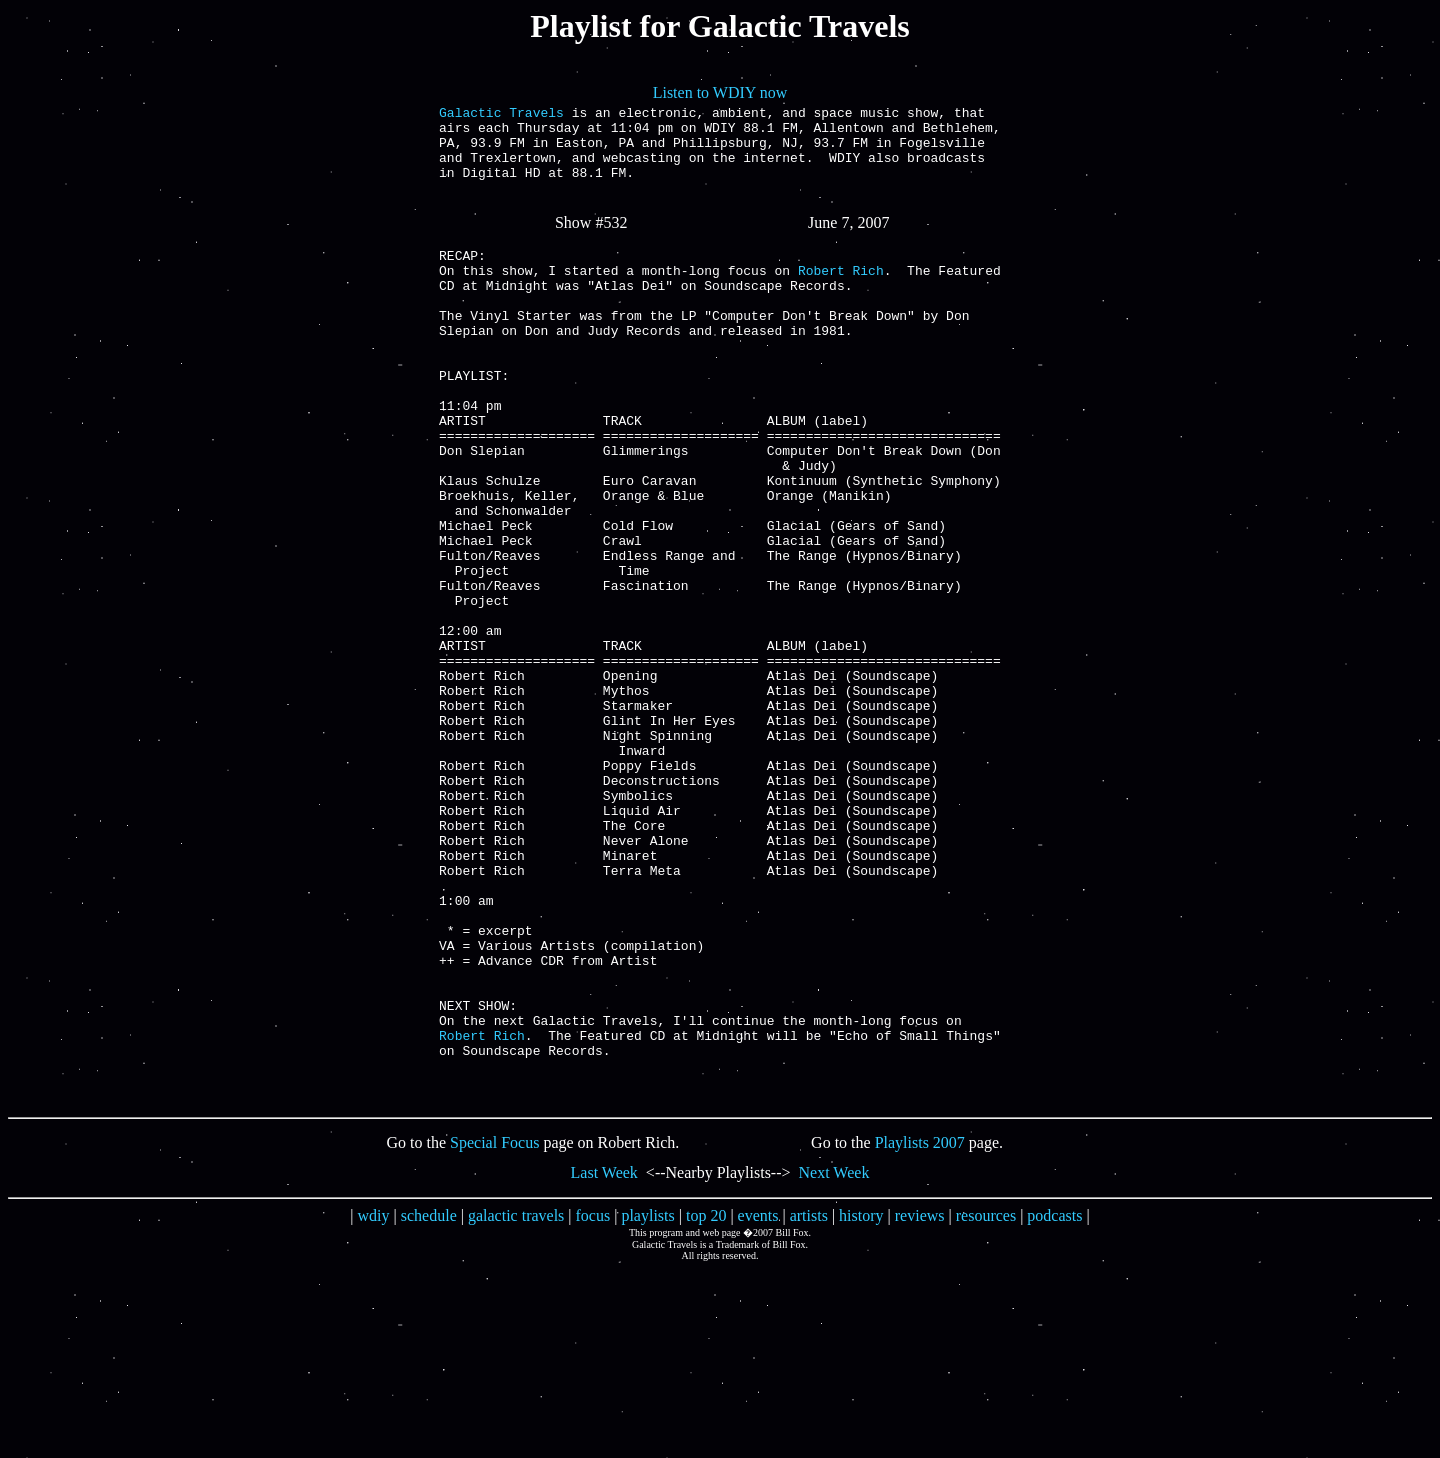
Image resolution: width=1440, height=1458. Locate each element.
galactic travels (516, 1404)
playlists (647, 1404)
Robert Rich (841, 297)
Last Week (604, 1361)
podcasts (1054, 1404)
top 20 (706, 1404)
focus (593, 1404)
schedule (429, 1404)
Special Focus (494, 1331)
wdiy (374, 1404)
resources (986, 1404)
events (758, 1404)
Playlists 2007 (920, 1331)
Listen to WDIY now (720, 92)
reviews (920, 1404)
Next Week (834, 1361)
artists (809, 1404)
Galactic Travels (501, 115)
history (861, 1404)
